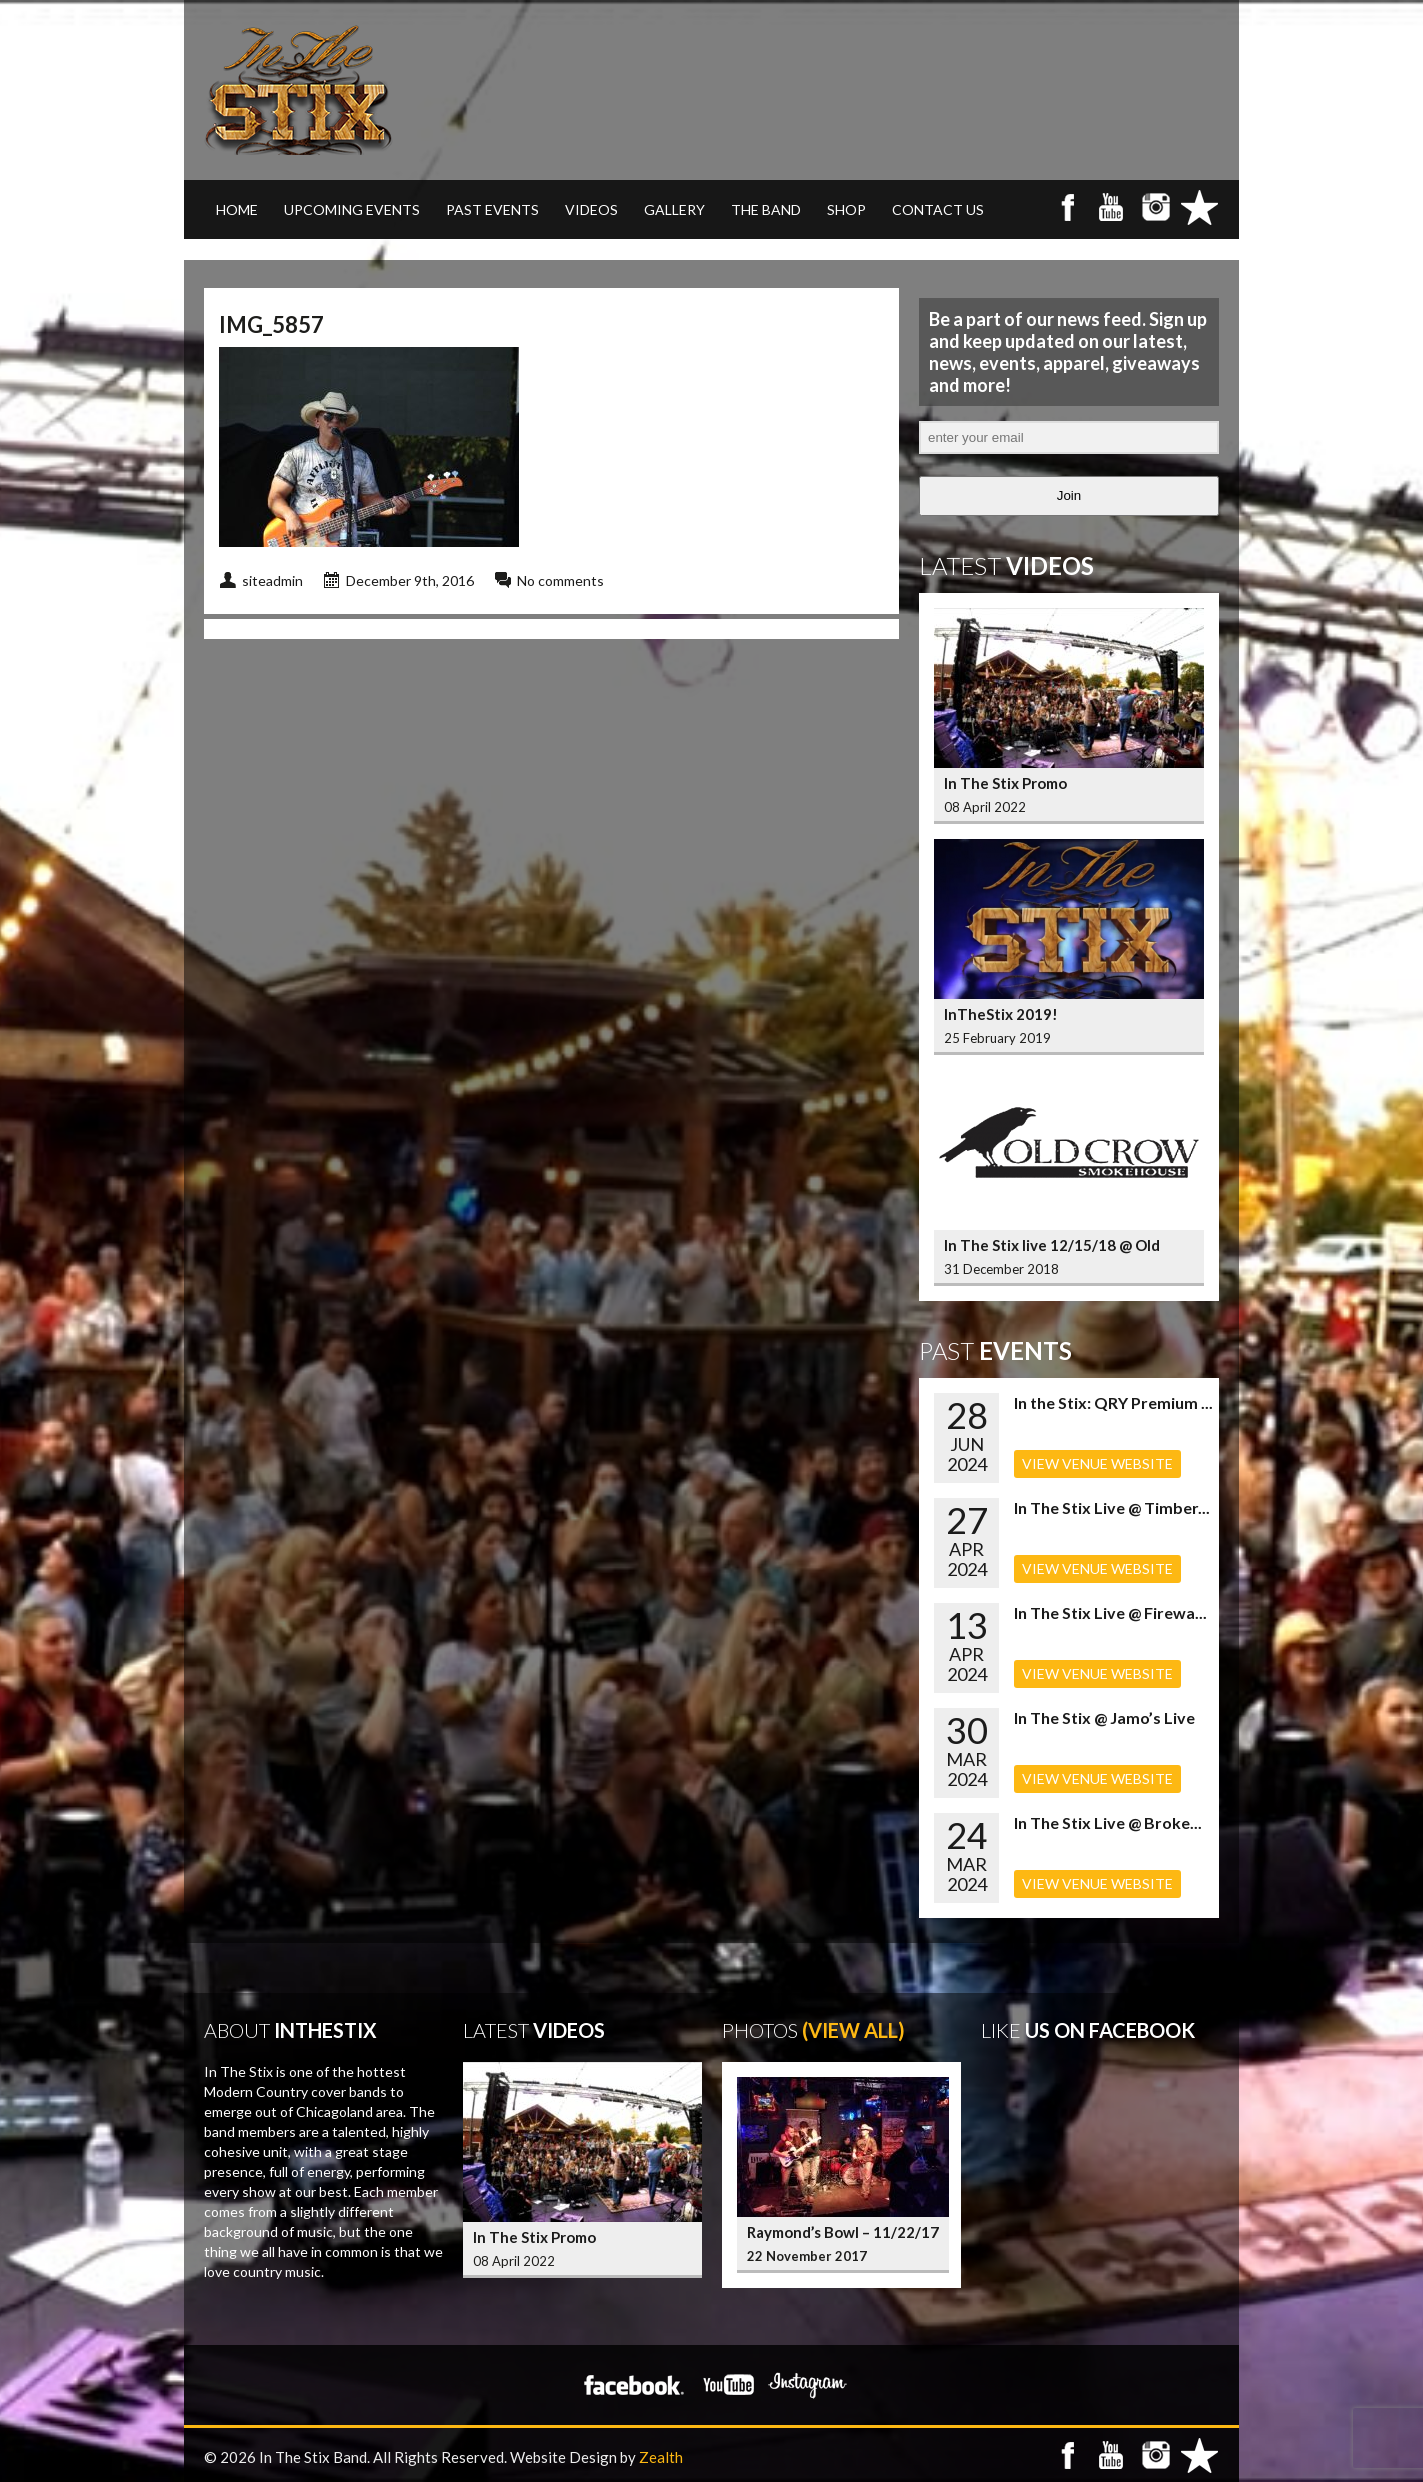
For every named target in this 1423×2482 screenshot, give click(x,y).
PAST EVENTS (492, 209)
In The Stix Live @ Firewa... (1110, 1612)
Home (237, 209)
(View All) (853, 2030)
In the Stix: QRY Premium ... (1113, 1402)
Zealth (661, 2457)
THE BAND (766, 209)
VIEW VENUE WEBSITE (1097, 1463)
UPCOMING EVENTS (352, 209)
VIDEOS (591, 209)
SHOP (846, 209)
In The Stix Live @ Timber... (1112, 1507)
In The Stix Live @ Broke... (1108, 1822)
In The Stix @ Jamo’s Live (1104, 1717)
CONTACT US (938, 209)
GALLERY (674, 209)
